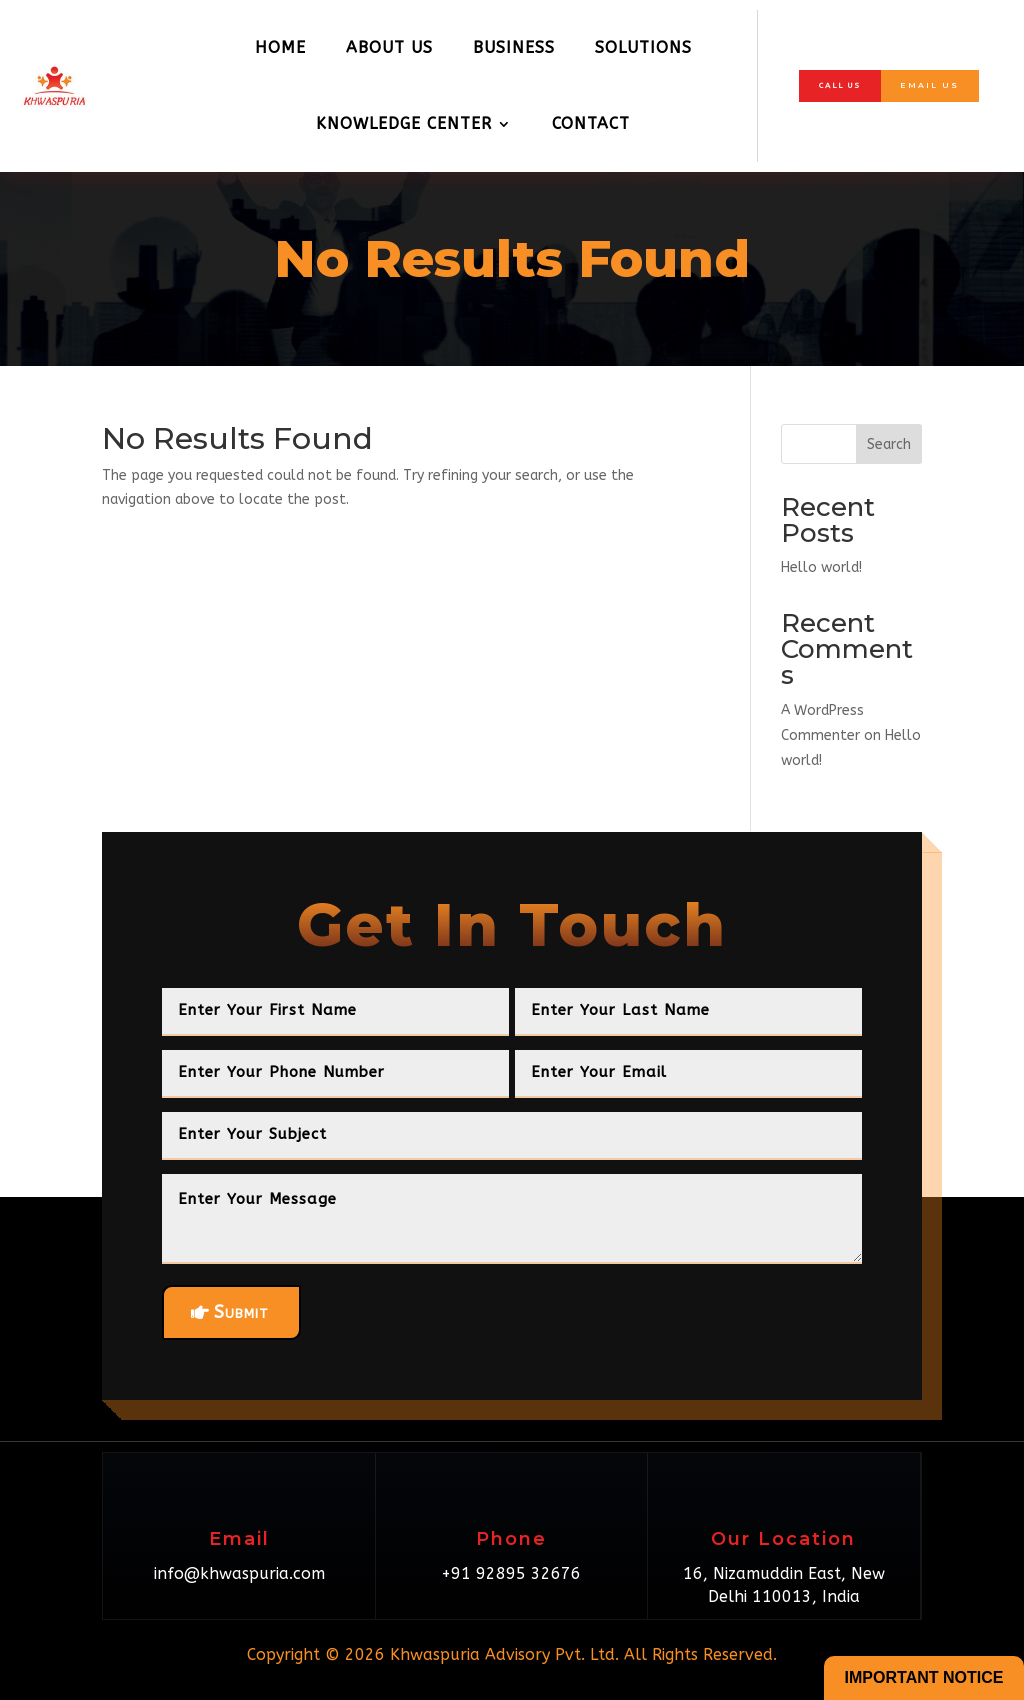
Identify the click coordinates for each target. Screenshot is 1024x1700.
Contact (591, 123)
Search (889, 444)
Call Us (837, 85)
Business (514, 47)
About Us (389, 47)
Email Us (930, 85)
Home (280, 47)
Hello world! (821, 567)
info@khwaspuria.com (239, 1573)
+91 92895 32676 (511, 1573)
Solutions (643, 47)
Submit (241, 1312)
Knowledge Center (404, 123)
